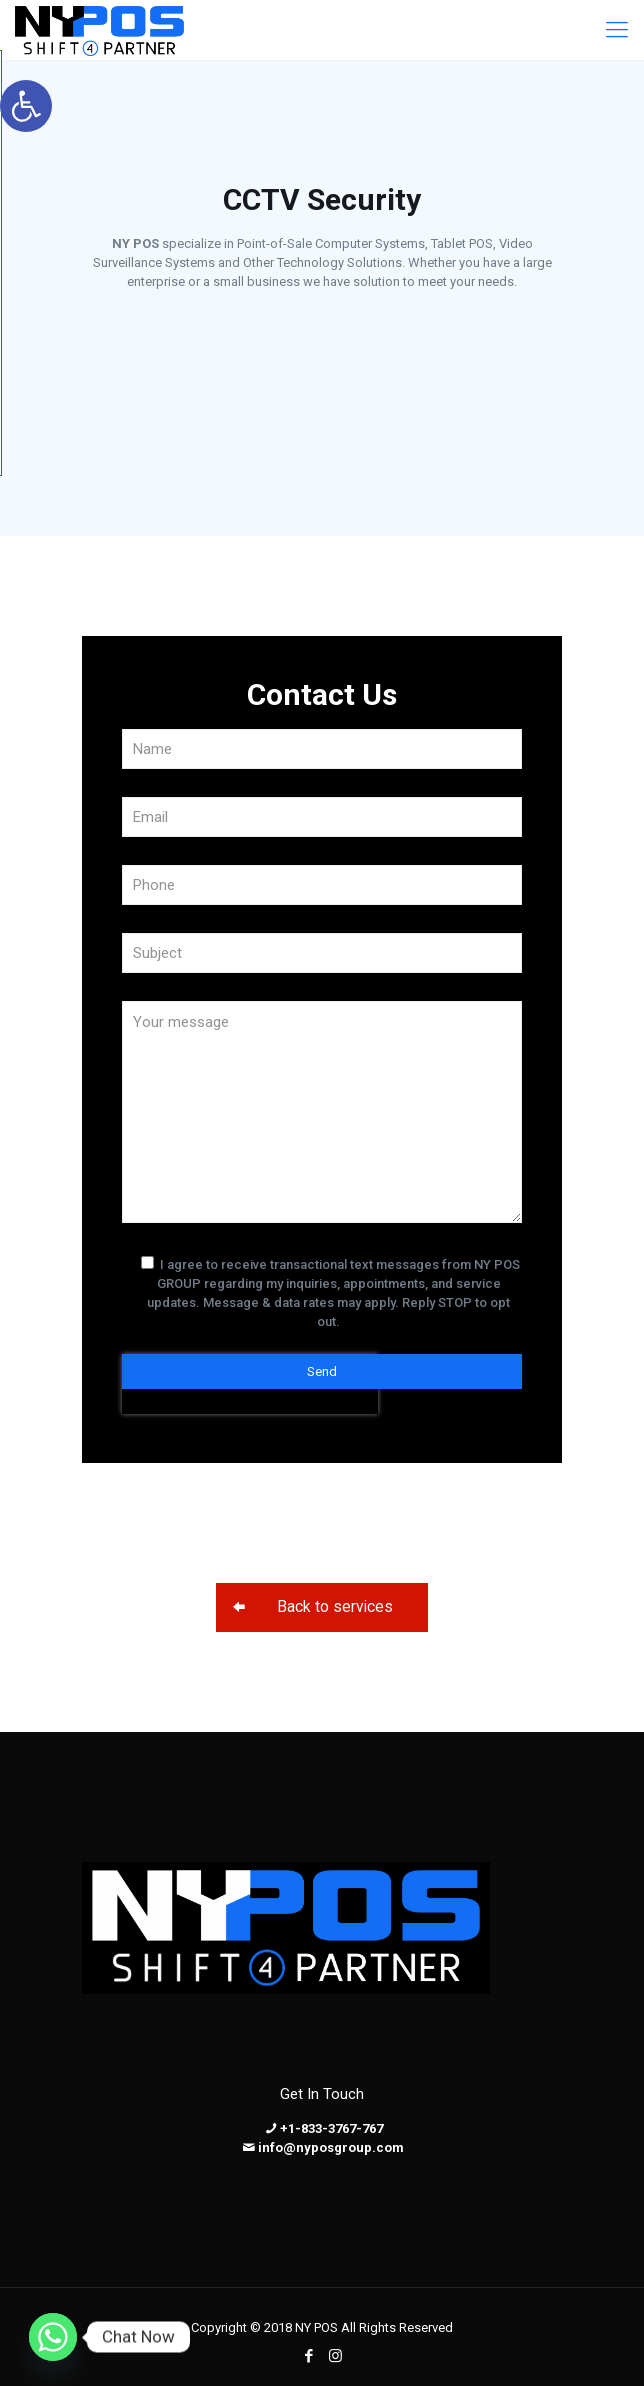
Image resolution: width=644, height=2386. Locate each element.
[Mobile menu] (617, 30)
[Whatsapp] (53, 2337)
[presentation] (250, 1468)
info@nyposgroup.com (331, 2147)
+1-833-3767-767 (331, 2128)
